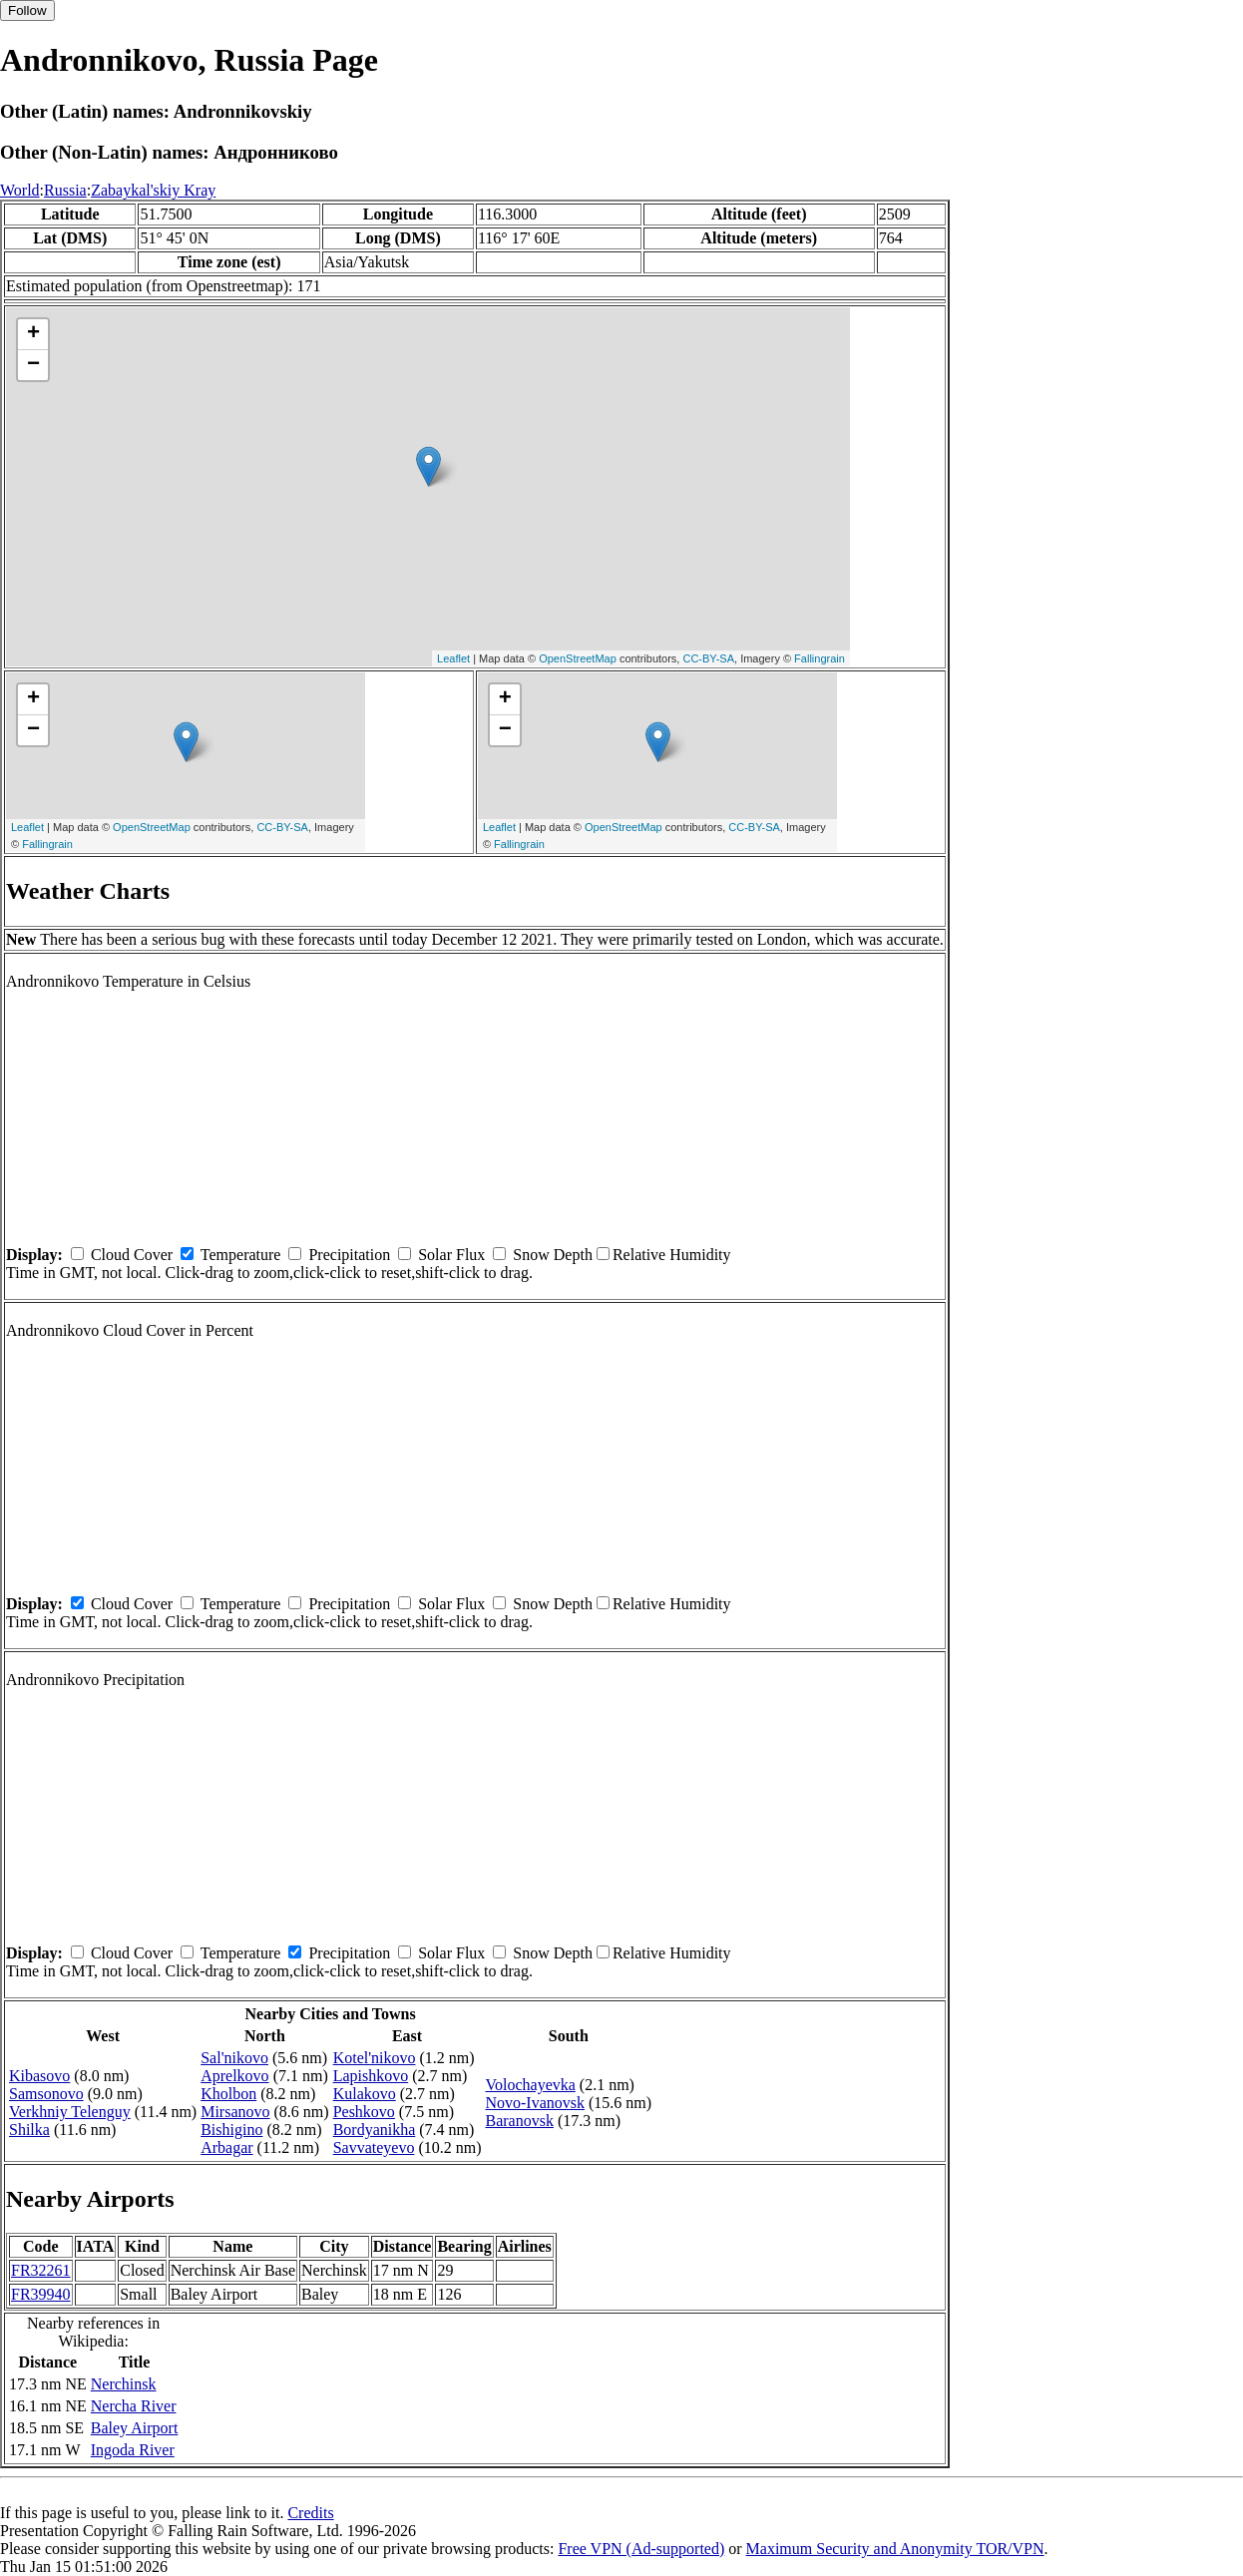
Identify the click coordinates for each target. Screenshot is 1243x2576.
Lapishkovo (371, 2075)
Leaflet (453, 658)
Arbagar (226, 2147)
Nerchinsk (124, 2383)
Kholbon (228, 2093)
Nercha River (134, 2405)
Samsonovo (46, 2093)
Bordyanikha (374, 2129)
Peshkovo (364, 2111)
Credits (310, 2512)
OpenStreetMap (578, 658)
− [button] (33, 365)
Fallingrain (819, 658)
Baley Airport (135, 2427)
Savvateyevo (374, 2147)
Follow (27, 10)
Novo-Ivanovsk (535, 2102)
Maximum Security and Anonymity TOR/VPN (895, 2548)
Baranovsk (519, 2120)
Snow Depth (553, 1254)
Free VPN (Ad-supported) (641, 2548)
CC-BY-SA (708, 658)
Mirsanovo (235, 2111)
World (20, 190)
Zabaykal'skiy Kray (153, 190)
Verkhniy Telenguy (70, 2111)
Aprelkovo (234, 2075)
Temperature (241, 1254)
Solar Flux (451, 1254)
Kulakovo (364, 2093)
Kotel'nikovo (374, 2057)
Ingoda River (133, 2449)
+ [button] (33, 334)
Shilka (29, 2129)
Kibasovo (39, 2075)
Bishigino (231, 2129)
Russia (65, 190)
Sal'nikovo (234, 2057)
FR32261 (41, 2270)
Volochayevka (530, 2084)
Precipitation (349, 1254)
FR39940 (41, 2294)
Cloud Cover (132, 1254)
